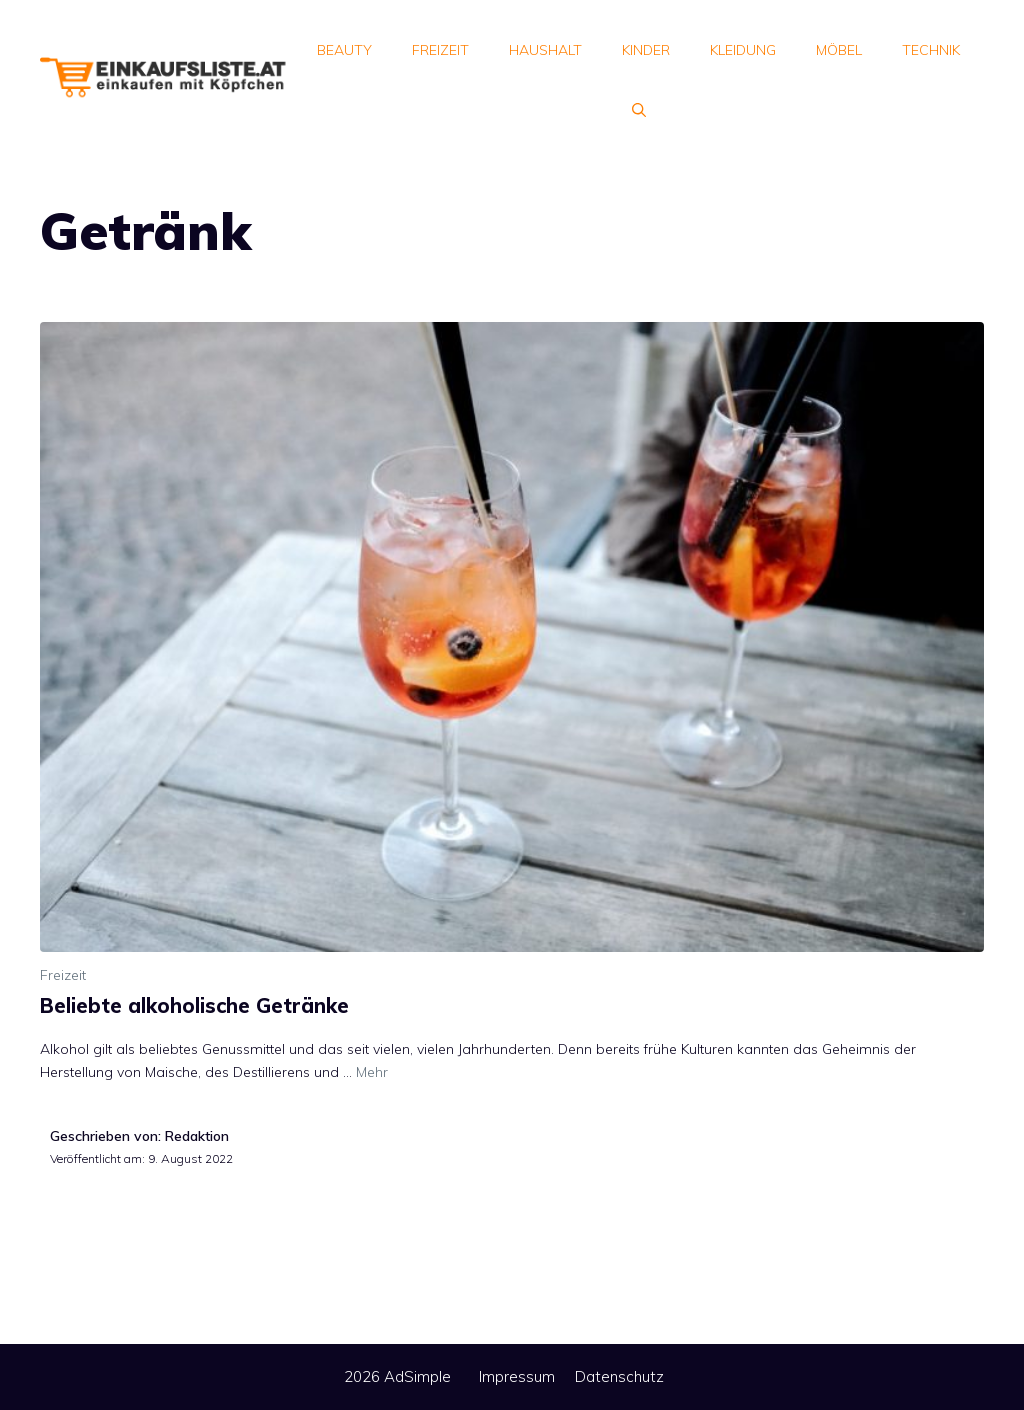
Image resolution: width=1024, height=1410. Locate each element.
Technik (931, 50)
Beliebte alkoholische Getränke (194, 1005)
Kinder (646, 50)
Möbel (839, 50)
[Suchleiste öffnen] (639, 110)
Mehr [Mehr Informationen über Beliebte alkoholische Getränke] (372, 1072)
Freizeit (440, 50)
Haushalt (545, 50)
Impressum (517, 1376)
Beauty (344, 50)
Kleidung (743, 50)
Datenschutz (619, 1376)
